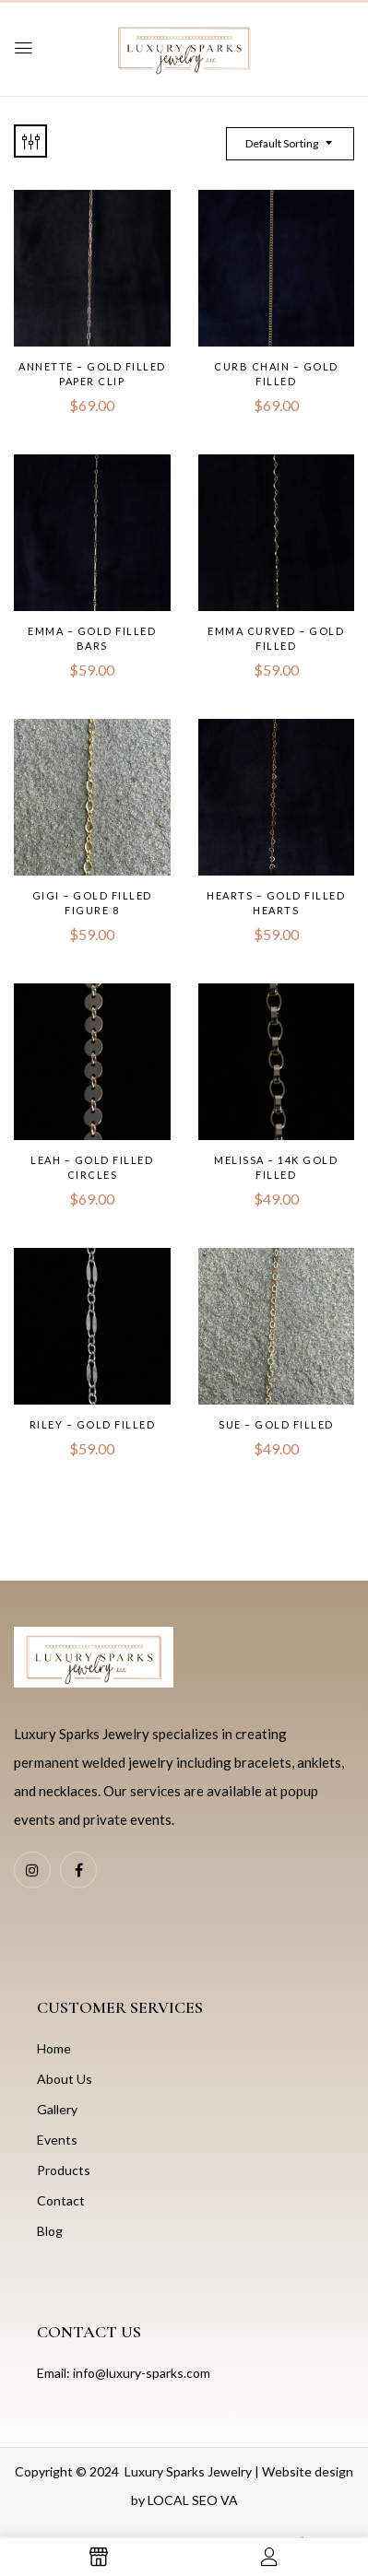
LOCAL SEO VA (193, 2500)
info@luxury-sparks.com (141, 2373)
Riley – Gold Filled (93, 1424)
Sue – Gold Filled (276, 1424)
